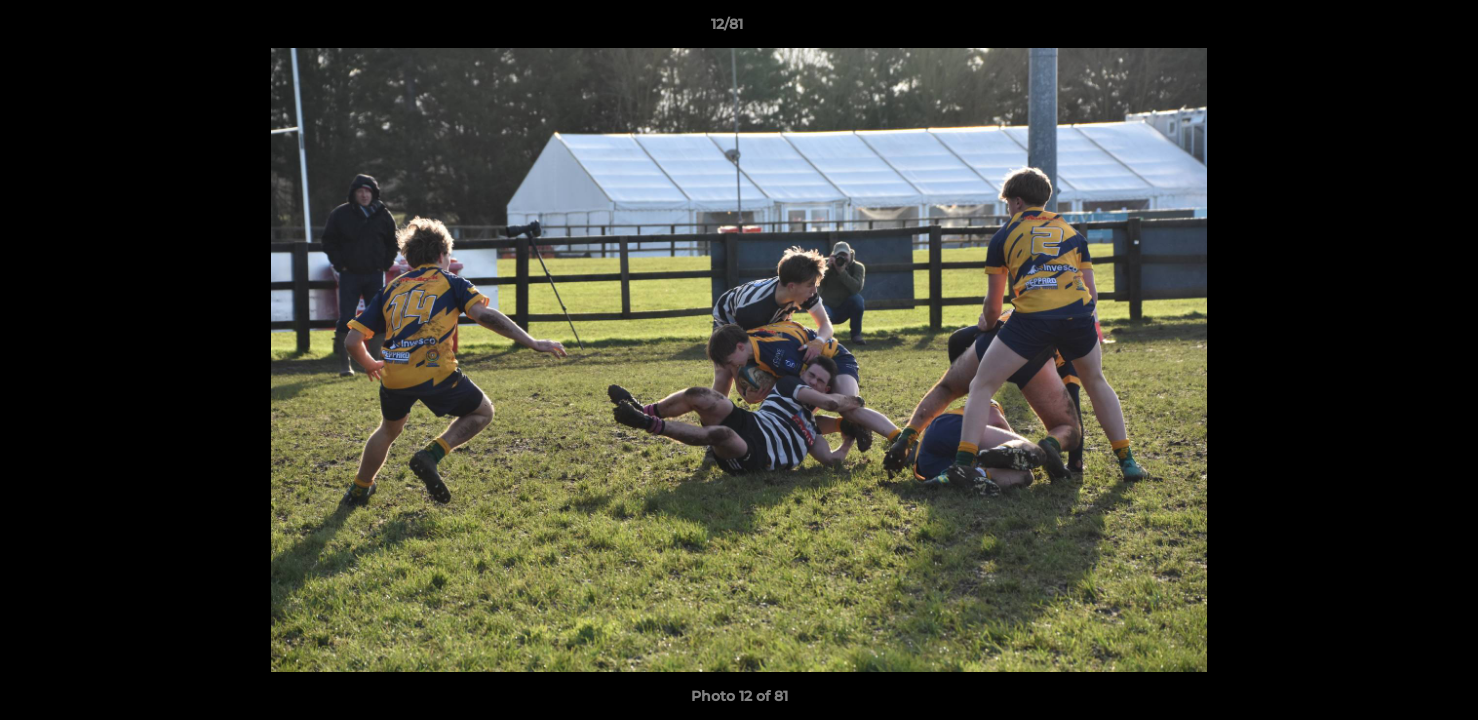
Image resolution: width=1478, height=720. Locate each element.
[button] (1394, 29)
